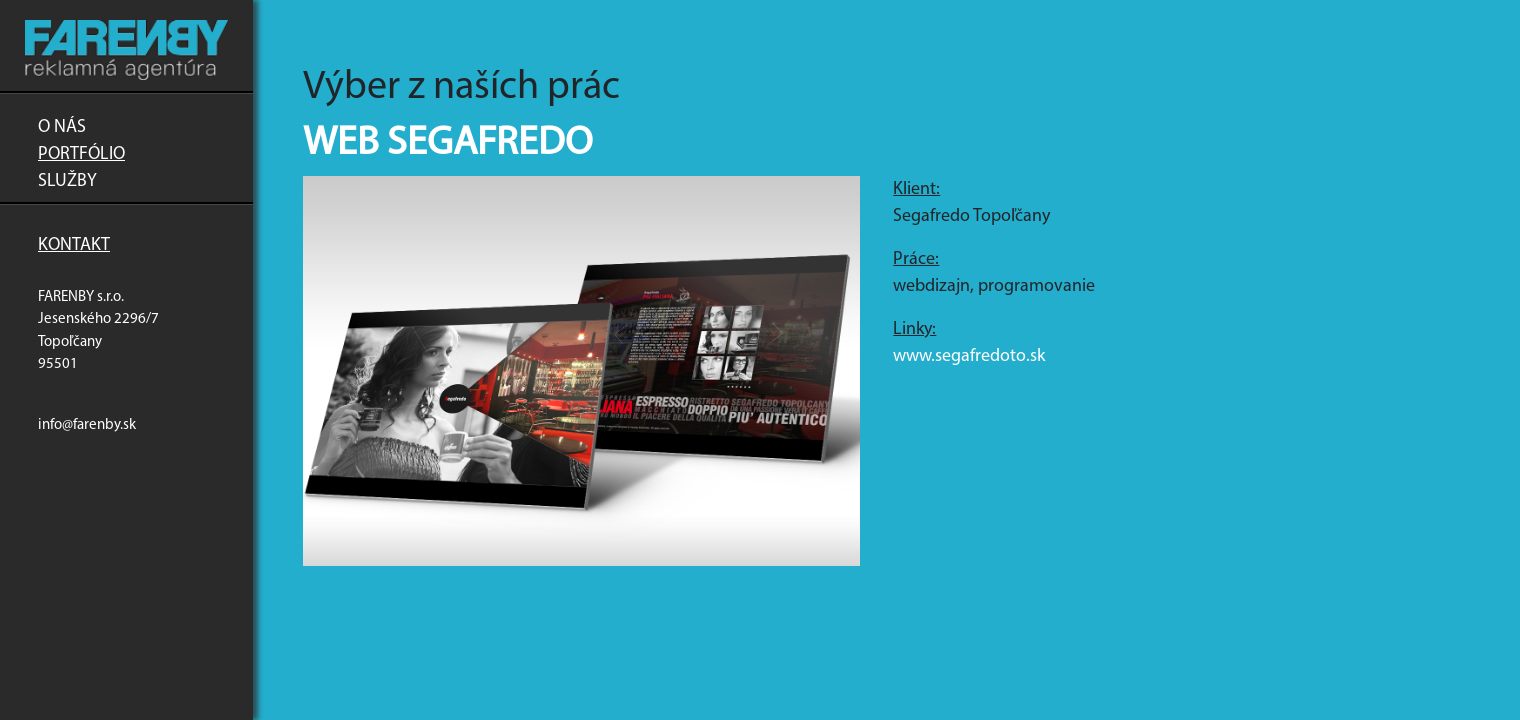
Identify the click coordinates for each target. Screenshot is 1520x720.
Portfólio (81, 154)
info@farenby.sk (87, 425)
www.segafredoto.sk (969, 356)
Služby (67, 181)
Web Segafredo (448, 144)
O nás (62, 127)
